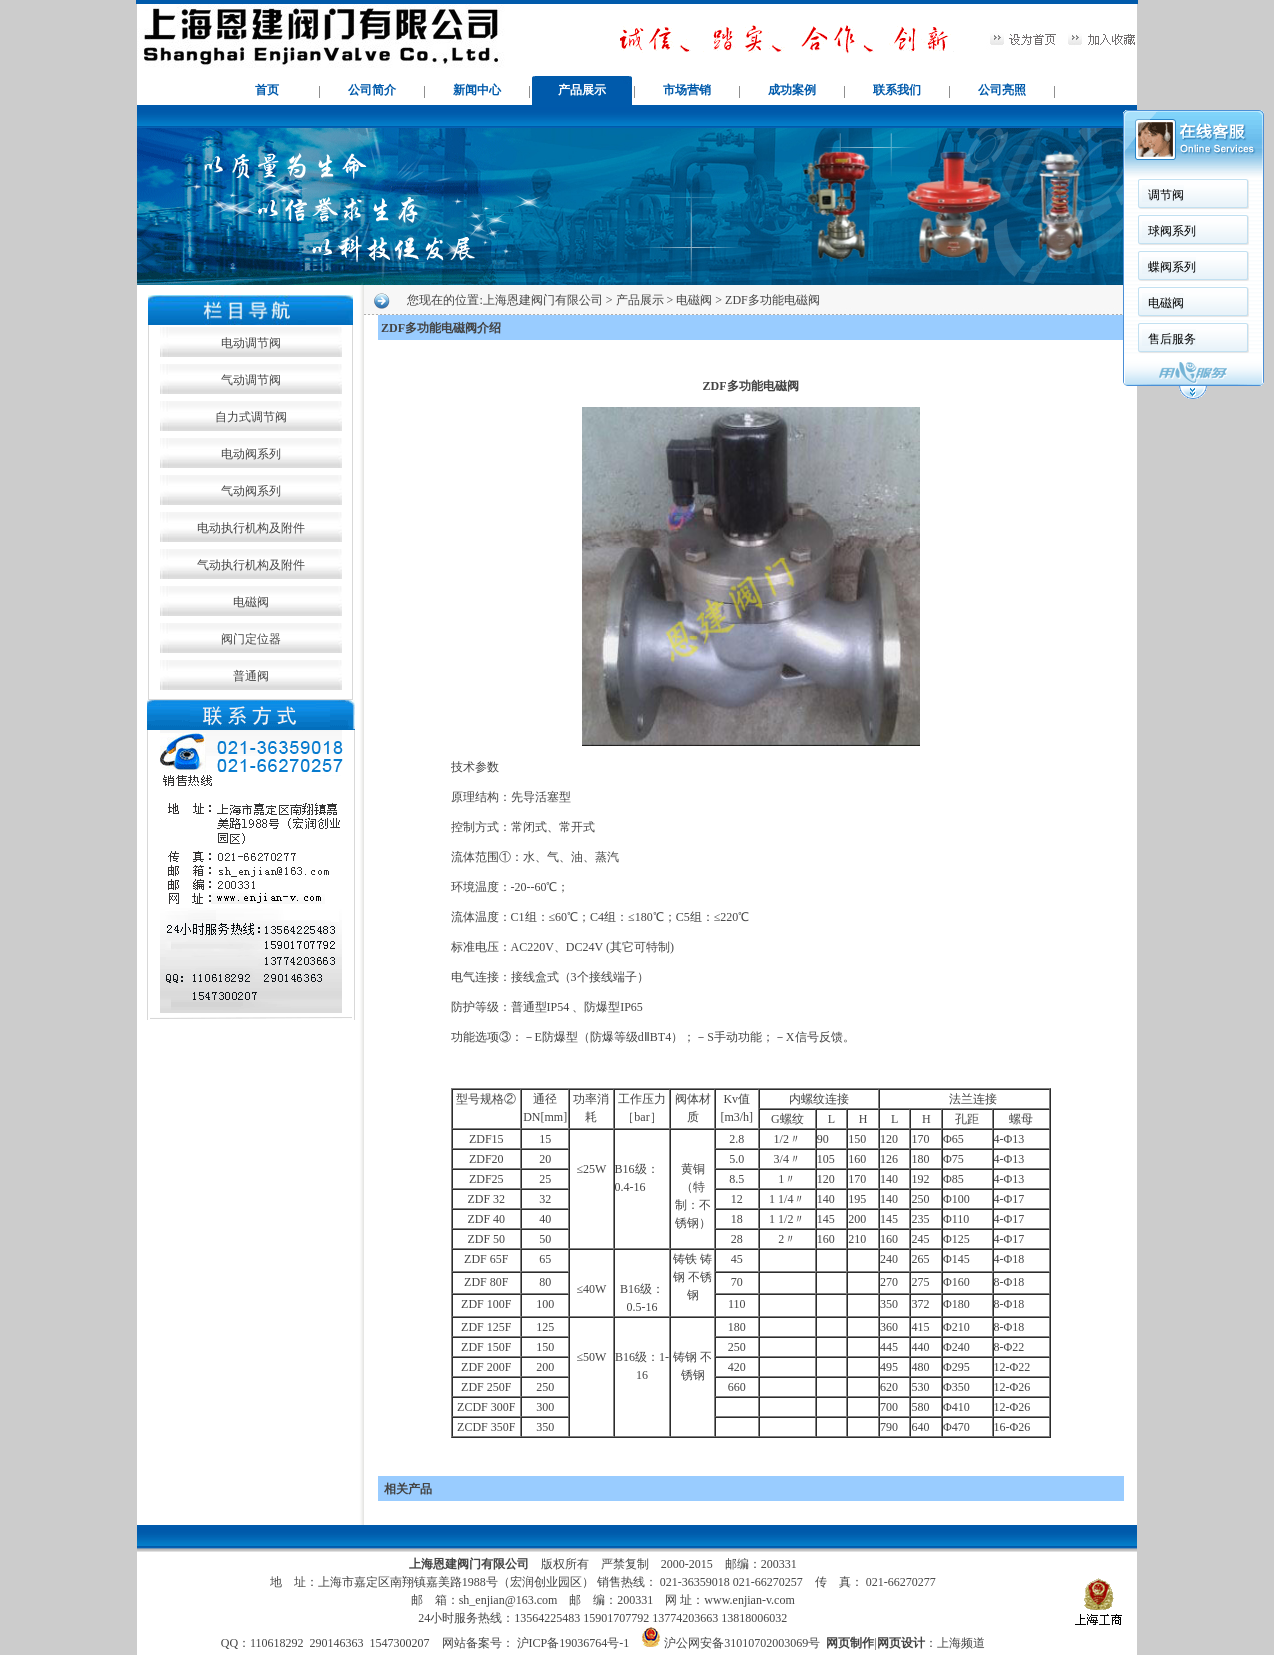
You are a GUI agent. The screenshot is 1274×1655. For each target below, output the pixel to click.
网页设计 (901, 1643)
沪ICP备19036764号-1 (572, 1643)
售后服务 (1172, 339)
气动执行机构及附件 (251, 565)
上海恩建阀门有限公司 (543, 300)
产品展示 (582, 90)
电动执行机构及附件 (251, 528)
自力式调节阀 (251, 417)
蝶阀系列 (1172, 267)
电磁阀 (251, 602)
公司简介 (372, 90)
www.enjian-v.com (749, 1600)
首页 (267, 90)
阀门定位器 (251, 639)
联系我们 (897, 90)
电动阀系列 (251, 454)
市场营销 (687, 90)
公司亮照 (1002, 90)
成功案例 (792, 90)
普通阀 (251, 676)
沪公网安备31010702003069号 (742, 1643)
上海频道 (961, 1643)
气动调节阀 (251, 380)
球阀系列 (1172, 231)
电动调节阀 (251, 343)
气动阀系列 (251, 491)
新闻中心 (477, 90)
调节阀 (1166, 195)
